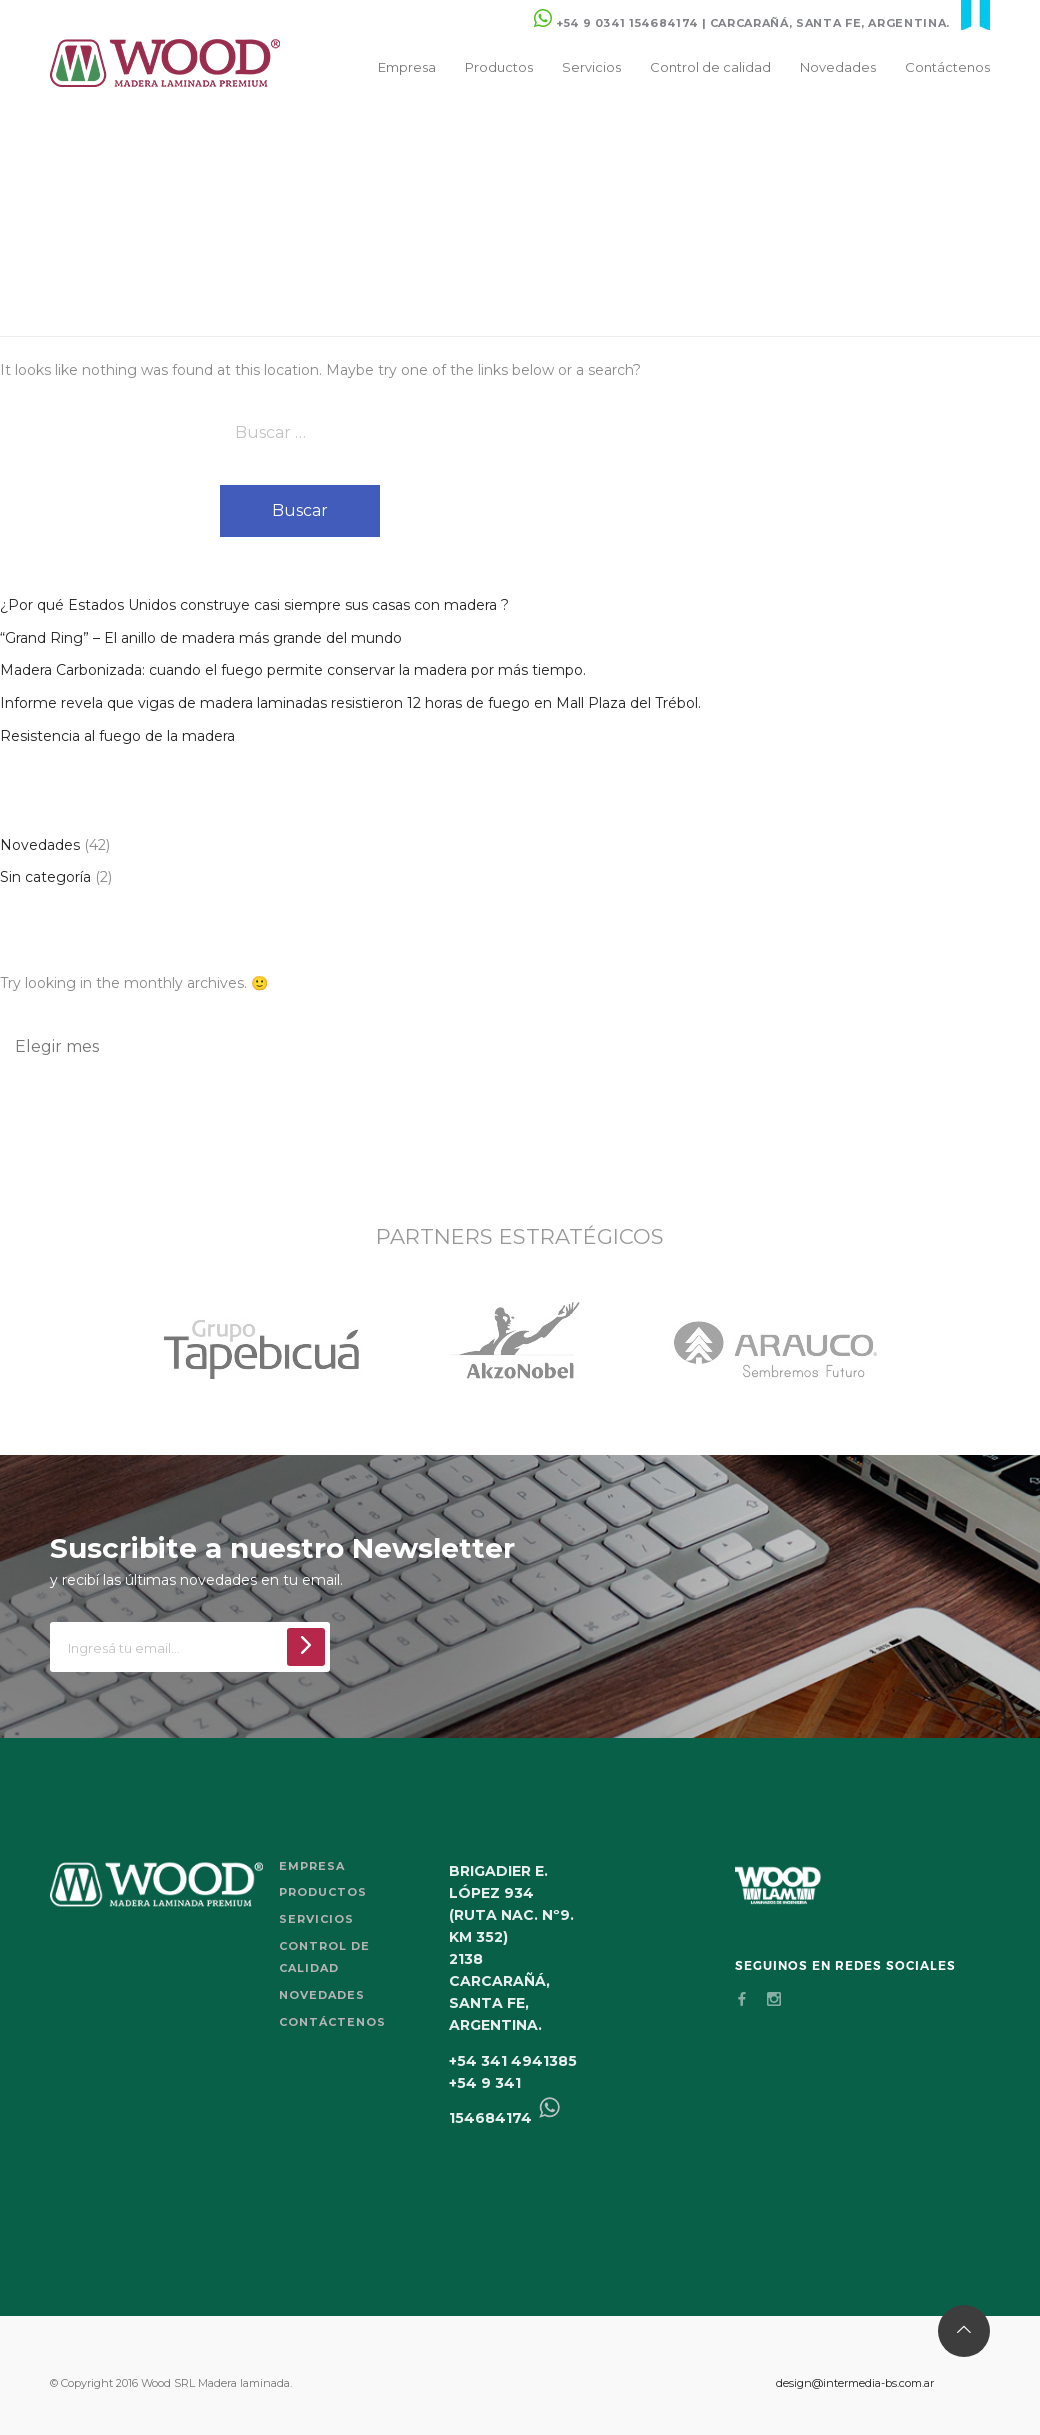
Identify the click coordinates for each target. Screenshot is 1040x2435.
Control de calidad (710, 67)
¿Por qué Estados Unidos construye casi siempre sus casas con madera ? (254, 605)
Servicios (591, 67)
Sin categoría (45, 877)
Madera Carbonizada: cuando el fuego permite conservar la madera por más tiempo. (293, 670)
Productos (499, 67)
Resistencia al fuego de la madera (117, 736)
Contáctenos (947, 67)
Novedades (838, 67)
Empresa (407, 67)
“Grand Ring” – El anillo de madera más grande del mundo (201, 638)
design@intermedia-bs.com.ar (855, 2383)
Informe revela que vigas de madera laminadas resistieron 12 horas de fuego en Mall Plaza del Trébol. (350, 703)
